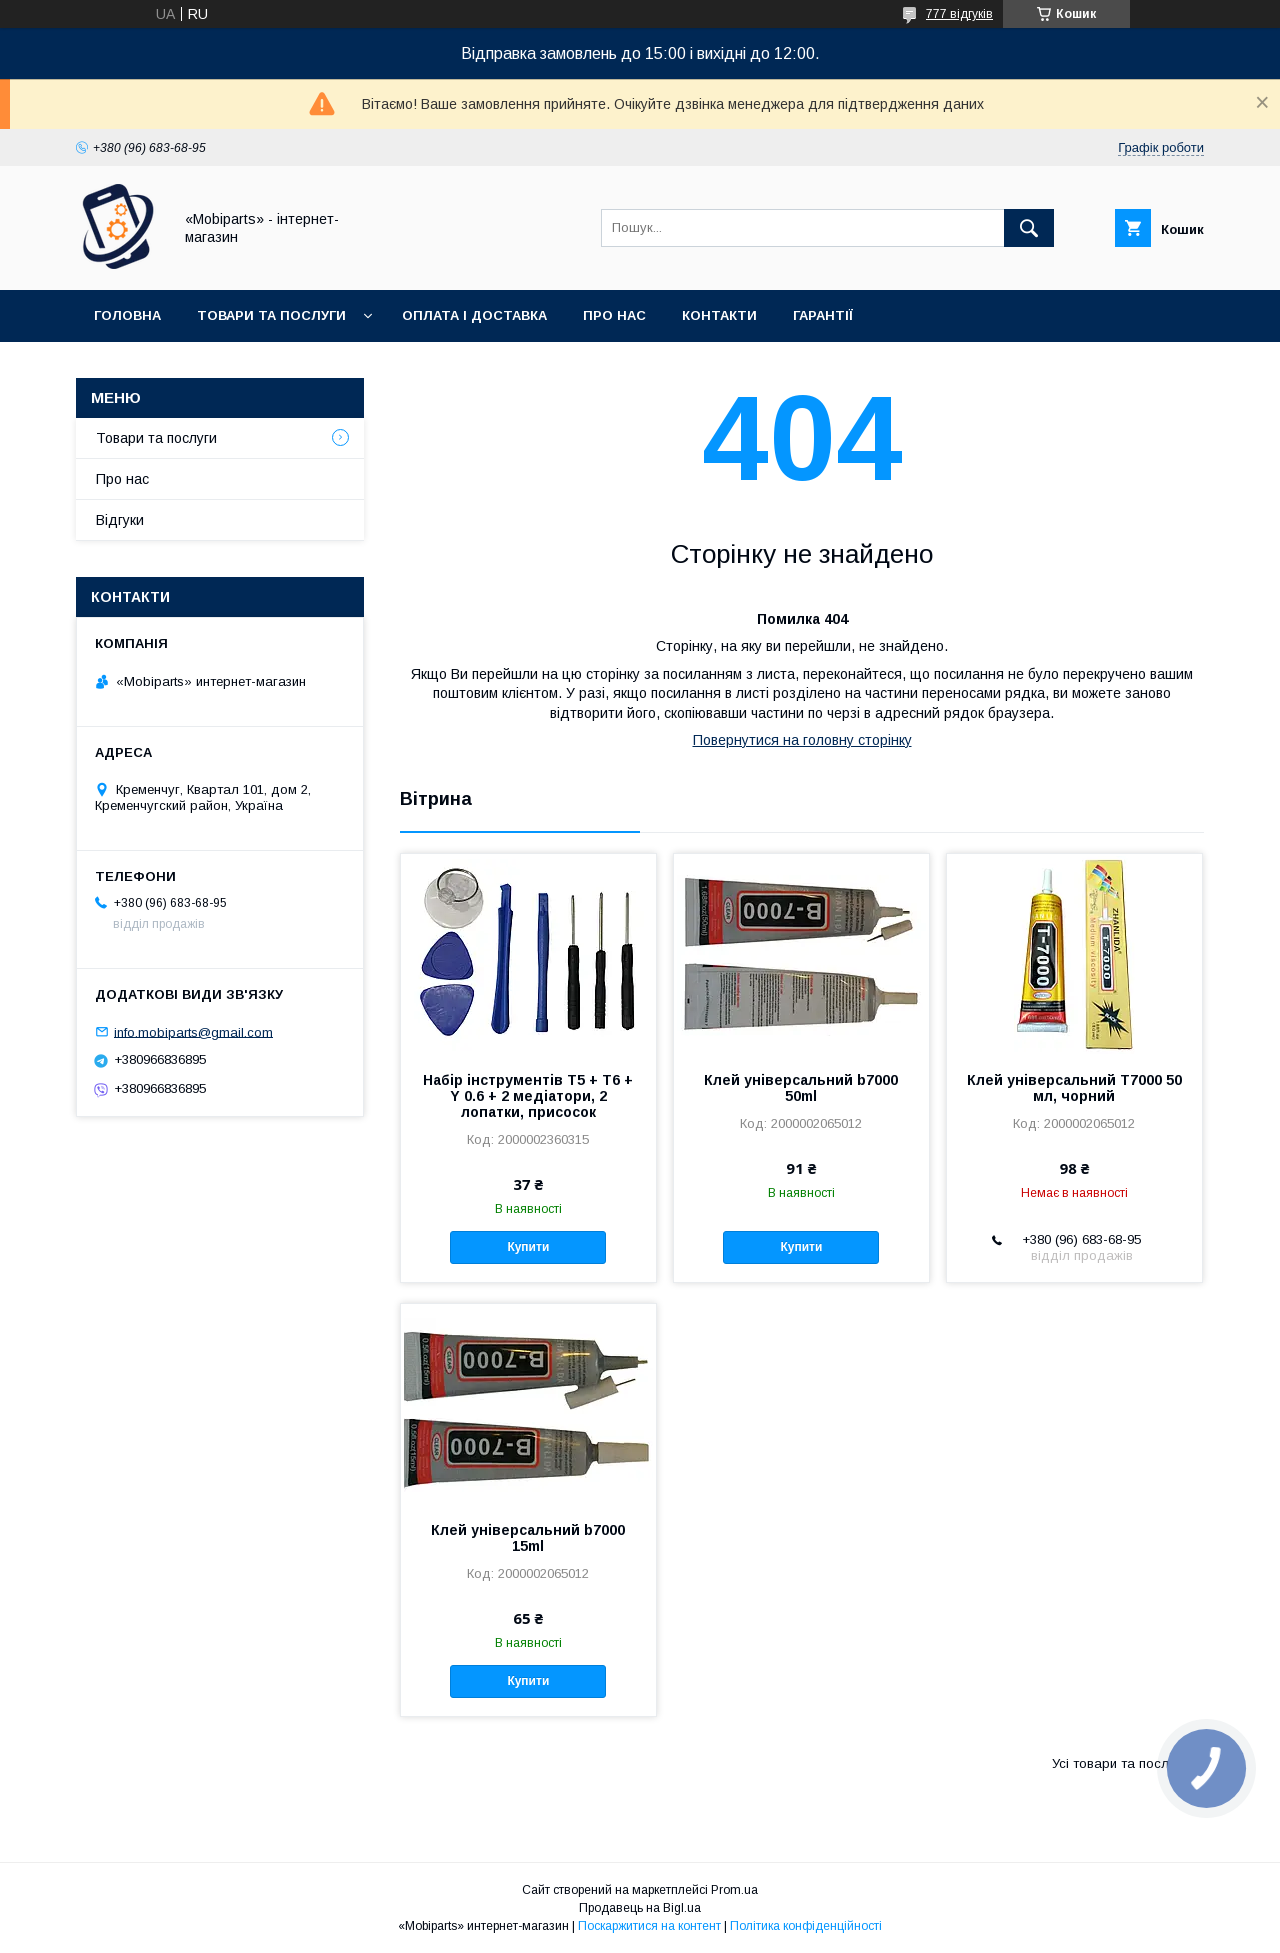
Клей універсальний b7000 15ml (528, 1538)
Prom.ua (734, 1890)
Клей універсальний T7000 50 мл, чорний (1074, 1088)
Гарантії (823, 315)
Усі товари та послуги (1120, 1763)
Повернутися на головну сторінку (802, 740)
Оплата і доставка (474, 315)
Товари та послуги (271, 315)
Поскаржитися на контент (649, 1926)
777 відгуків (959, 14)
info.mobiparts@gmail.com (193, 1031)
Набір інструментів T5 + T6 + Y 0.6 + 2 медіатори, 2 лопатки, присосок (528, 1096)
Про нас (614, 315)
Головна (127, 315)
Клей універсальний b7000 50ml (801, 1088)
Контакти (719, 315)
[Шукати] (1029, 228)
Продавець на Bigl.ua (640, 1908)
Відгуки (120, 520)
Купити (528, 1247)
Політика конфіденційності (806, 1926)
